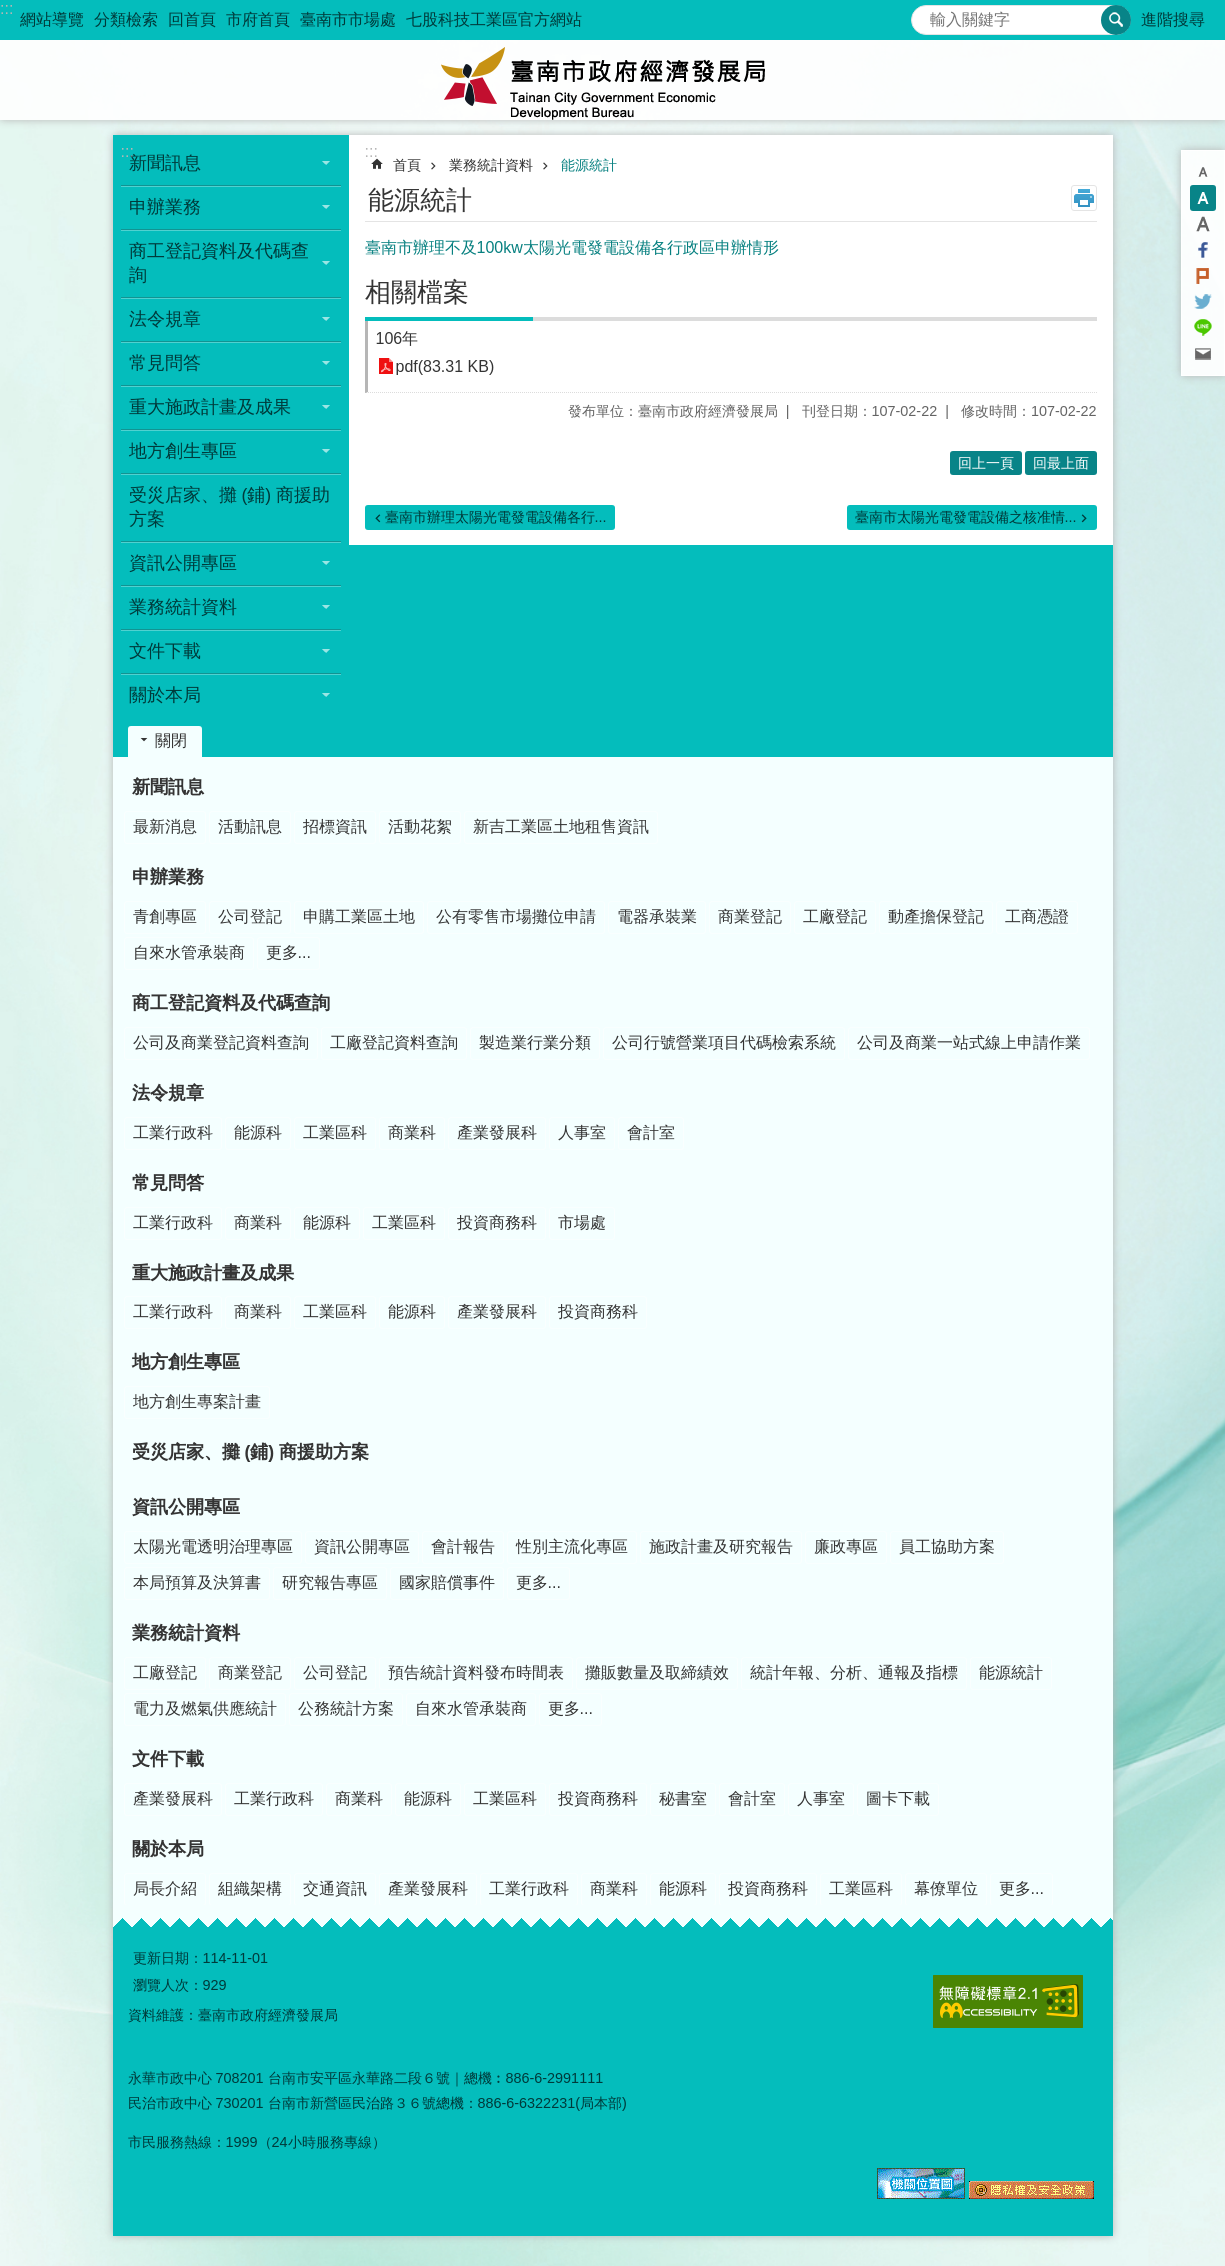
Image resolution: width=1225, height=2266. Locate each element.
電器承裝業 (657, 916)
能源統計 (589, 165)
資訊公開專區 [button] (183, 563)
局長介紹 (165, 1888)
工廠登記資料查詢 (394, 1042)
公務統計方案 (346, 1708)
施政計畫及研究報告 (721, 1546)
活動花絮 (420, 826)
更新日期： (168, 1958)
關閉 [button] (171, 740)
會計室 (651, 1132)
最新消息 (165, 826)
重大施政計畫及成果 (213, 1273)
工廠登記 (835, 916)
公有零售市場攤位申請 (516, 916)
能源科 (258, 1132)
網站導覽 (52, 19)
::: (6, 8)
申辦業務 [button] (165, 207)
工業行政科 (173, 1132)
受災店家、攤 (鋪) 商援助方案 (230, 507)
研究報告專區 (330, 1582)
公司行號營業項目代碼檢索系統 (724, 1042)
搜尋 (927, 14)
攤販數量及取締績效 (657, 1672)
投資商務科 (497, 1222)
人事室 (582, 1132)
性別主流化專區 (572, 1546)
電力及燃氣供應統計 (205, 1708)
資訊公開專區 (186, 1507)
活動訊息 (250, 826)
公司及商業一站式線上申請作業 (969, 1042)
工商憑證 (1037, 916)
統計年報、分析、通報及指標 (854, 1672)
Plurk (1203, 276)
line (1203, 328)
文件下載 (168, 1759)
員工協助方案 (947, 1546)
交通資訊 (335, 1888)
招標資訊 (335, 826)
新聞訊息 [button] (165, 163)
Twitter (1203, 302)
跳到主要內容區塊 (10, 10)
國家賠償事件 (447, 1582)
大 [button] (1203, 224)
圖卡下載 (898, 1798)
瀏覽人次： (168, 1985)
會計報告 (463, 1546)
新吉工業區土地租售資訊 (561, 826)
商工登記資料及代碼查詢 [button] (219, 263)
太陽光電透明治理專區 (213, 1546)
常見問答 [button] (165, 363)
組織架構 (250, 1888)
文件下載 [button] (165, 651)
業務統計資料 (491, 165)
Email (1203, 354)
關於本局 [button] (165, 695)
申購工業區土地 (359, 916)
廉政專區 (846, 1546)
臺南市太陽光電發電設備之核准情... (966, 517)
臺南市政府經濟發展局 (613, 80)
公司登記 (250, 916)
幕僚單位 (946, 1888)
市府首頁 (258, 19)
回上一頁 (986, 463)
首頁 (407, 165)
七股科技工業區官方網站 (494, 19)
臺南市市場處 (348, 19)
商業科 (412, 1132)
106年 (397, 338)
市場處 (582, 1222)
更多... (288, 952)
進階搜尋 (1173, 19)
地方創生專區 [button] (183, 451)
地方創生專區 (186, 1362)
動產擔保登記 (936, 916)
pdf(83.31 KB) (445, 366)
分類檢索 (126, 19)
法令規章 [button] (165, 319)
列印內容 (1084, 198)
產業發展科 (497, 1132)
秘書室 (683, 1798)
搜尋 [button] (1116, 20)
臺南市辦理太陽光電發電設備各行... (496, 517)
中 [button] (1203, 198)
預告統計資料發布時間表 (476, 1672)
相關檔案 (417, 292)
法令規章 (168, 1093)
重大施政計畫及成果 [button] (210, 407)
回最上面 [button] (1061, 463)
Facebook (1203, 250)
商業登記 (750, 916)
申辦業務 (168, 877)
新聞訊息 (168, 787)
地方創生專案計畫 (197, 1401)
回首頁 (192, 19)
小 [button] (1203, 172)
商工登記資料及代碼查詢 (231, 1003)
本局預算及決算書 (197, 1582)
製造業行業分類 (535, 1042)
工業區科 (335, 1132)
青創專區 (165, 916)
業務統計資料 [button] (183, 607)
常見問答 (168, 1183)
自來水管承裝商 (189, 952)
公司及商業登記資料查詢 (221, 1042)
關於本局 (168, 1849)
